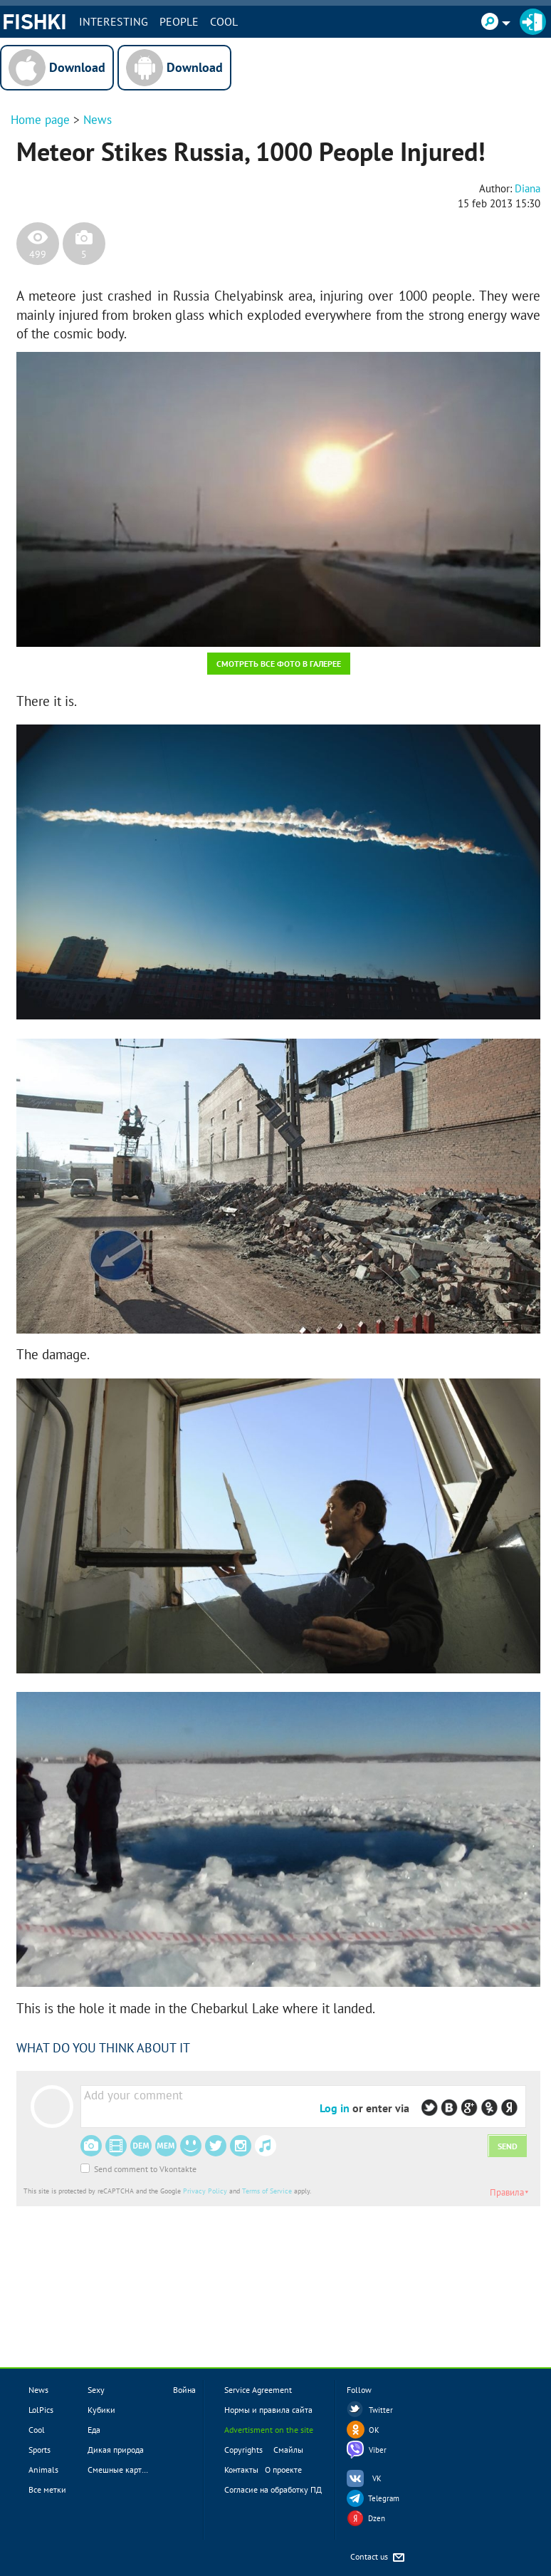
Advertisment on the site (268, 2429)
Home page (40, 120)
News (97, 120)
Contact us (378, 2558)
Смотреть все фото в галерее (278, 663)
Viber (378, 2450)
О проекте (283, 2469)
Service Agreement (258, 2389)
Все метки (47, 2489)
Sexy (96, 2389)
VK (377, 2478)
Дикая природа (116, 2449)
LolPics (40, 2409)
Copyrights (243, 2449)
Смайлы (288, 2449)
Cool (224, 21)
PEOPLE (179, 21)
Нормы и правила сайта (268, 2409)
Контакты (241, 2469)
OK (374, 2430)
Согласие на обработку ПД (273, 2489)
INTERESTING (113, 21)
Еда (94, 2429)
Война (184, 2389)
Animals (43, 2469)
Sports (39, 2449)
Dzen (376, 2518)
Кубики (101, 2409)
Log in (335, 2108)
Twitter (381, 2410)
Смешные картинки (124, 2469)
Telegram (383, 2498)
